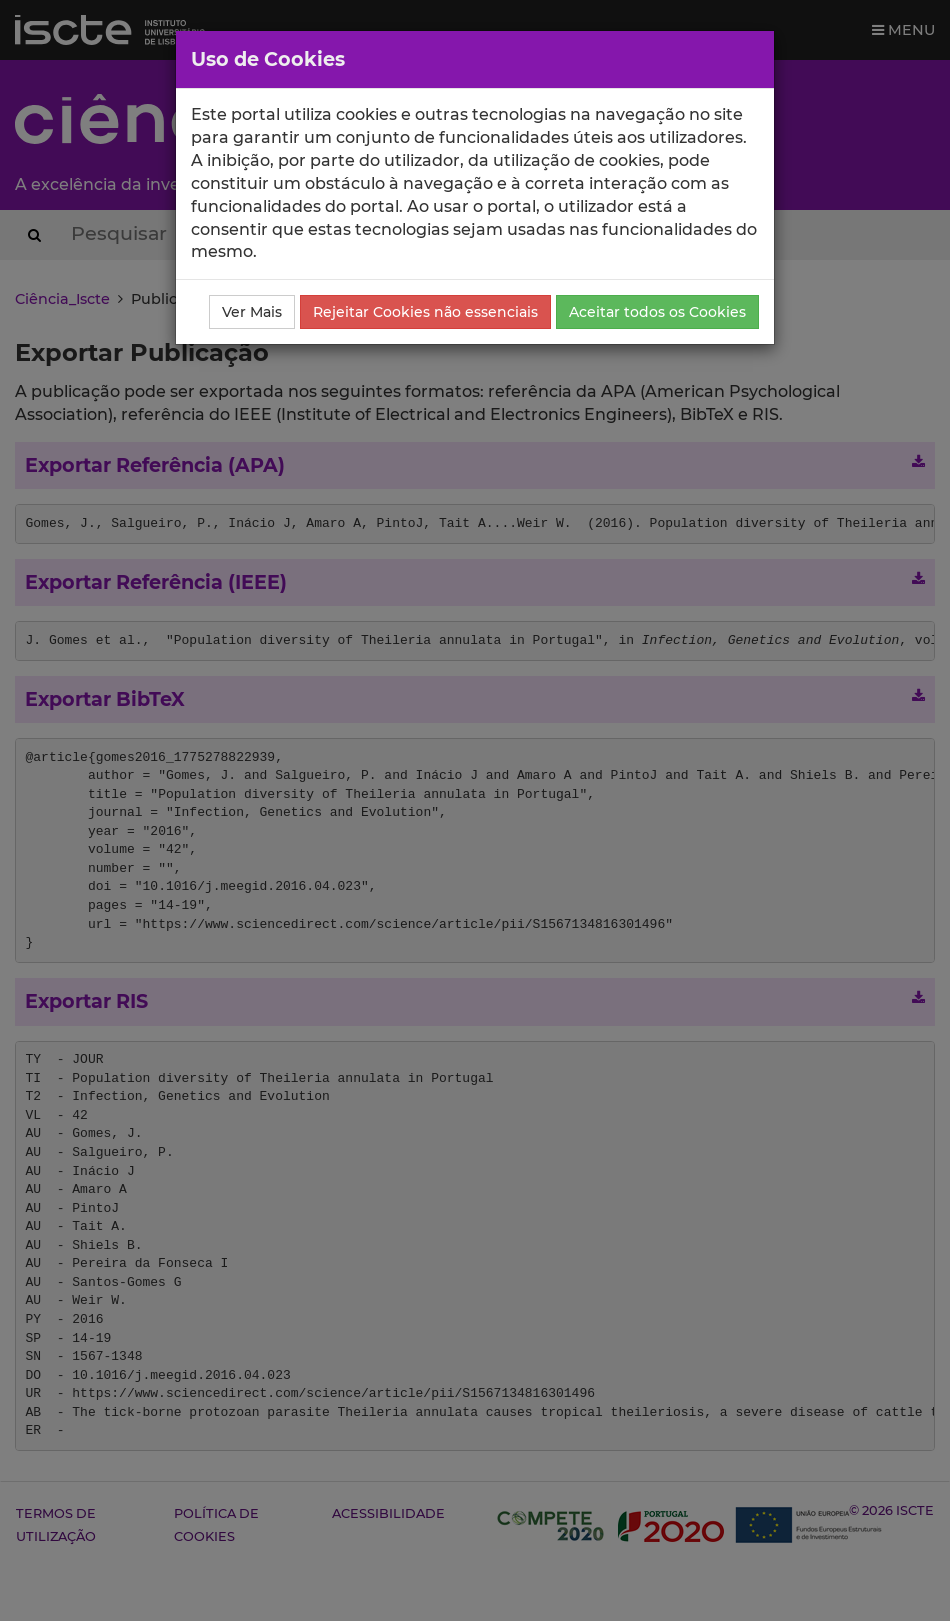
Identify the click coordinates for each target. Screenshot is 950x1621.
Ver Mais (252, 312)
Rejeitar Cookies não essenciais (425, 312)
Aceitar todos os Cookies (657, 312)
